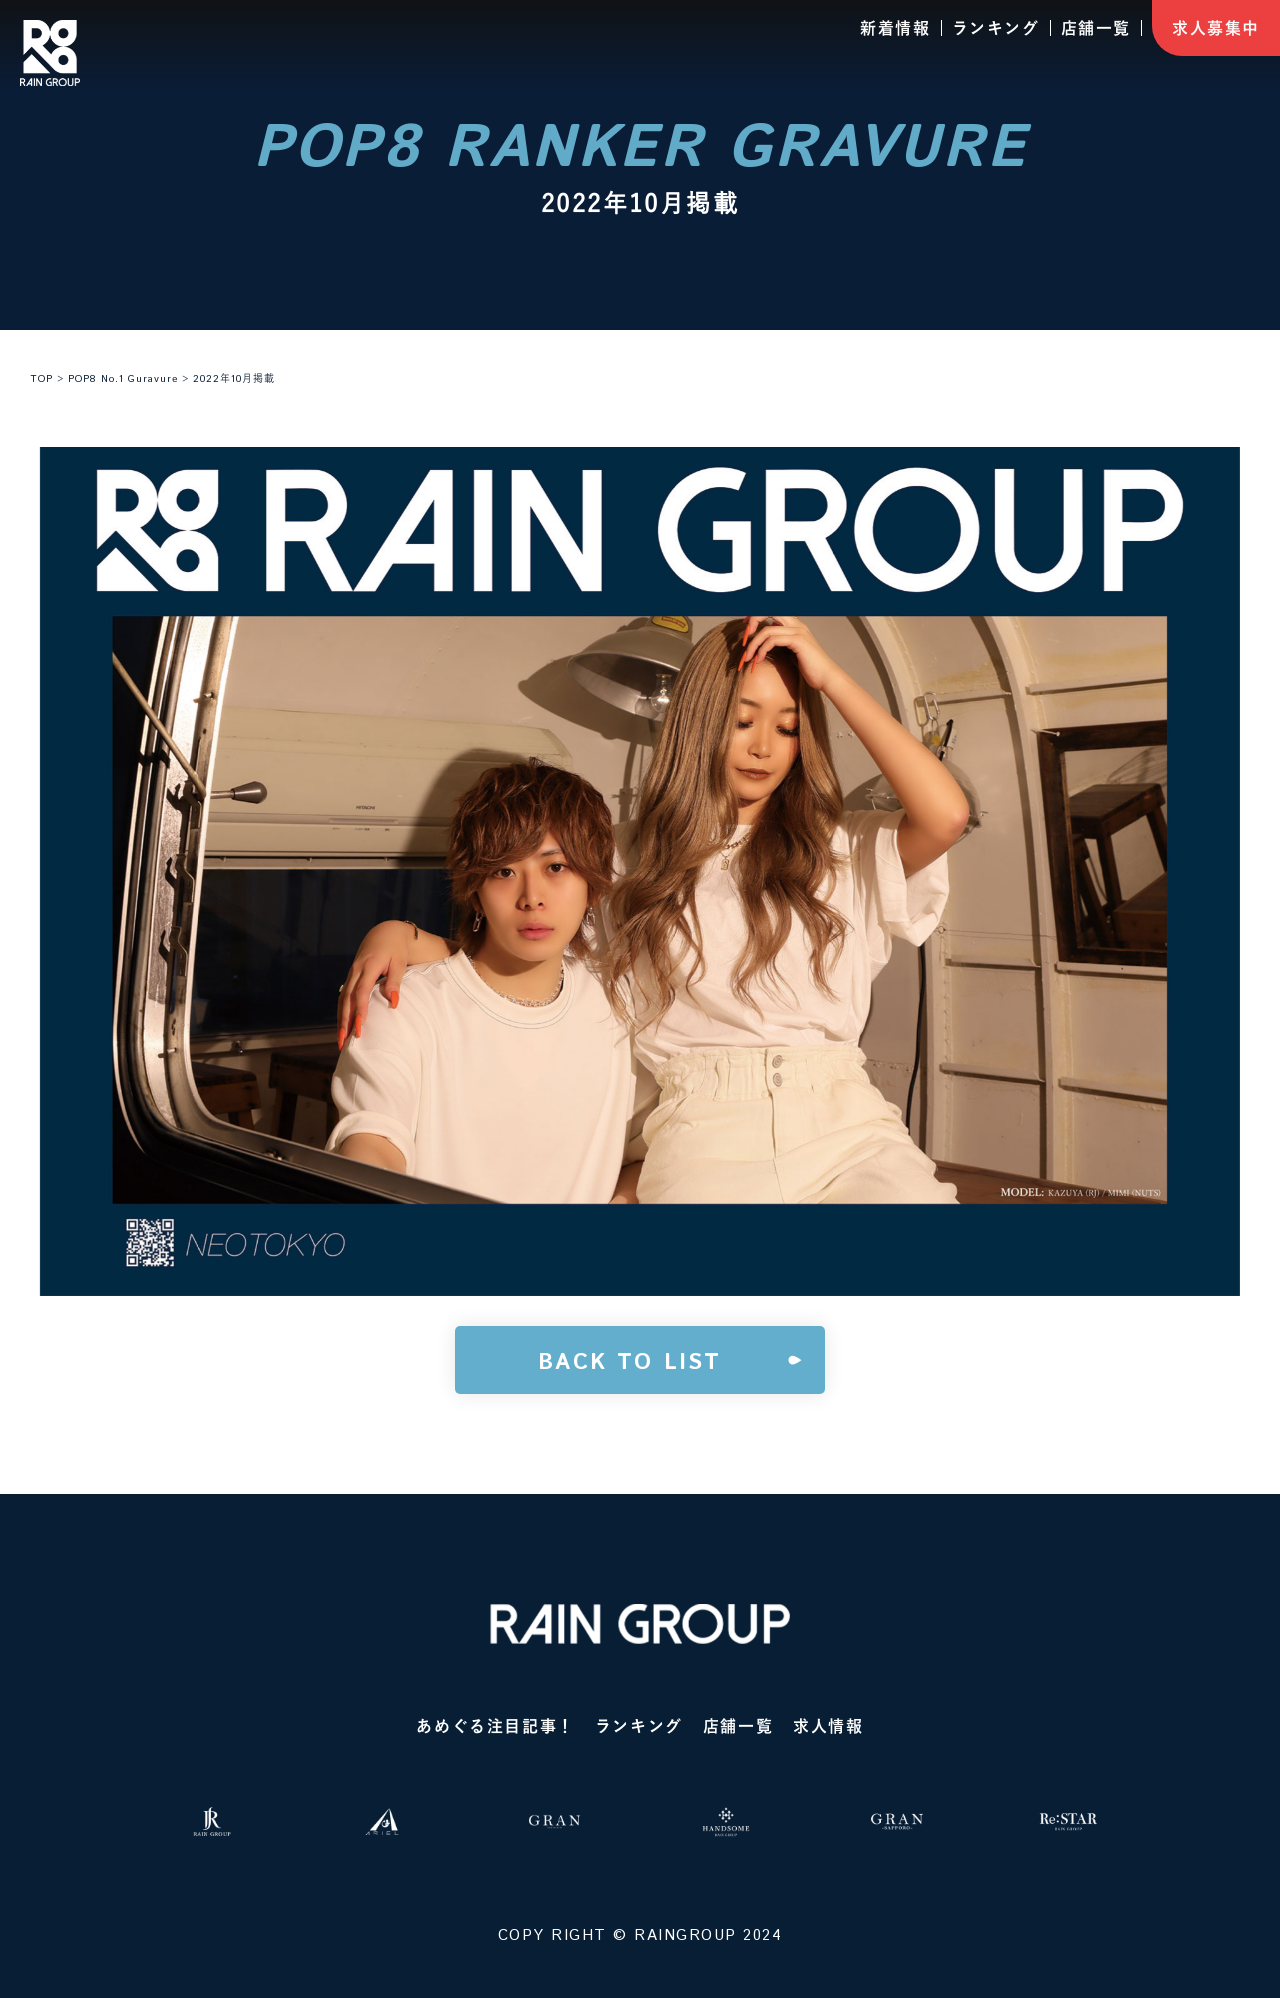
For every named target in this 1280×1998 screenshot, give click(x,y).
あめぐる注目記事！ (495, 1726)
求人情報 (828, 1726)
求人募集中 (1216, 28)
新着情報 (895, 28)
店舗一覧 (1096, 28)
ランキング (996, 28)
